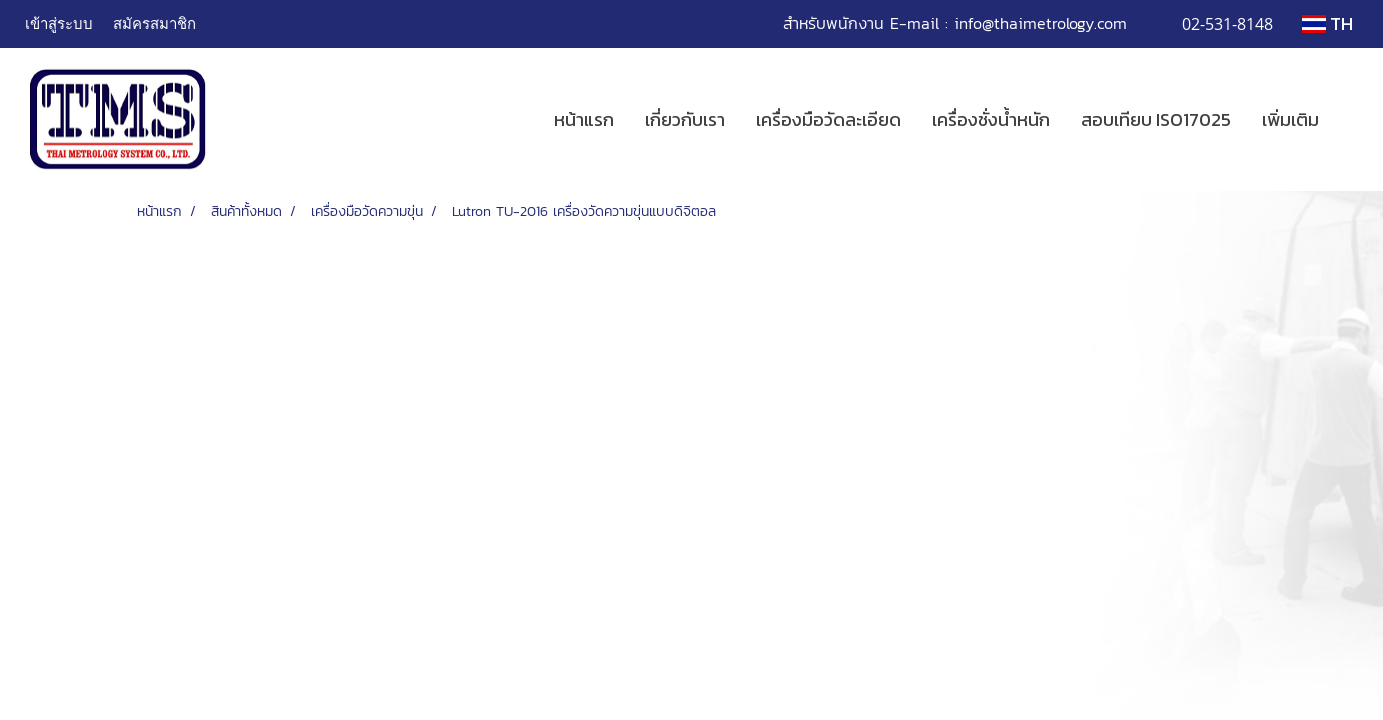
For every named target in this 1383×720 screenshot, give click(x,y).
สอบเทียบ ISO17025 (1156, 119)
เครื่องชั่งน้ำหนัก (991, 119)
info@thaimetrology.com (1040, 23)
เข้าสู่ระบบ (59, 23)
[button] (1352, 120)
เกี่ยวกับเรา (685, 119)
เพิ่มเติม (1290, 119)
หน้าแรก (584, 119)
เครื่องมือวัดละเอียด (828, 119)
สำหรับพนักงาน (833, 23)
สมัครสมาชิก (154, 23)
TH (1327, 23)
